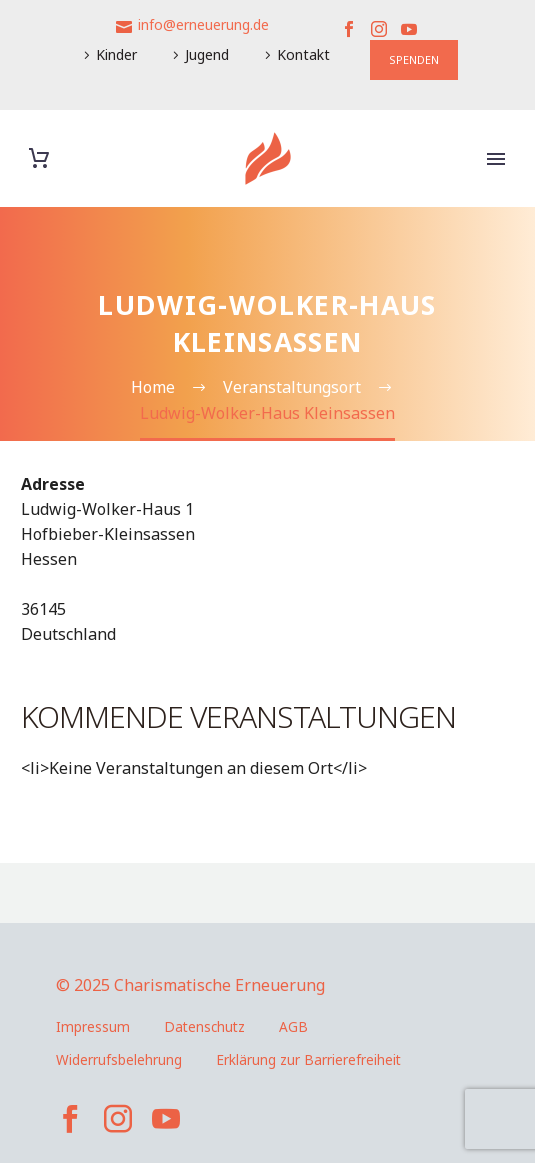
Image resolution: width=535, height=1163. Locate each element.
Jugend (207, 54)
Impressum (93, 1026)
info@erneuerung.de (203, 24)
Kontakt (303, 54)
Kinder (116, 54)
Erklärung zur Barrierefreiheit (308, 1059)
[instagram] (118, 1119)
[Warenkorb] (39, 158)
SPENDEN (414, 59)
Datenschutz (204, 1026)
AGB (293, 1026)
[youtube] (166, 1119)
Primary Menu (496, 159)
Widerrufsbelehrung (119, 1059)
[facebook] (70, 1119)
